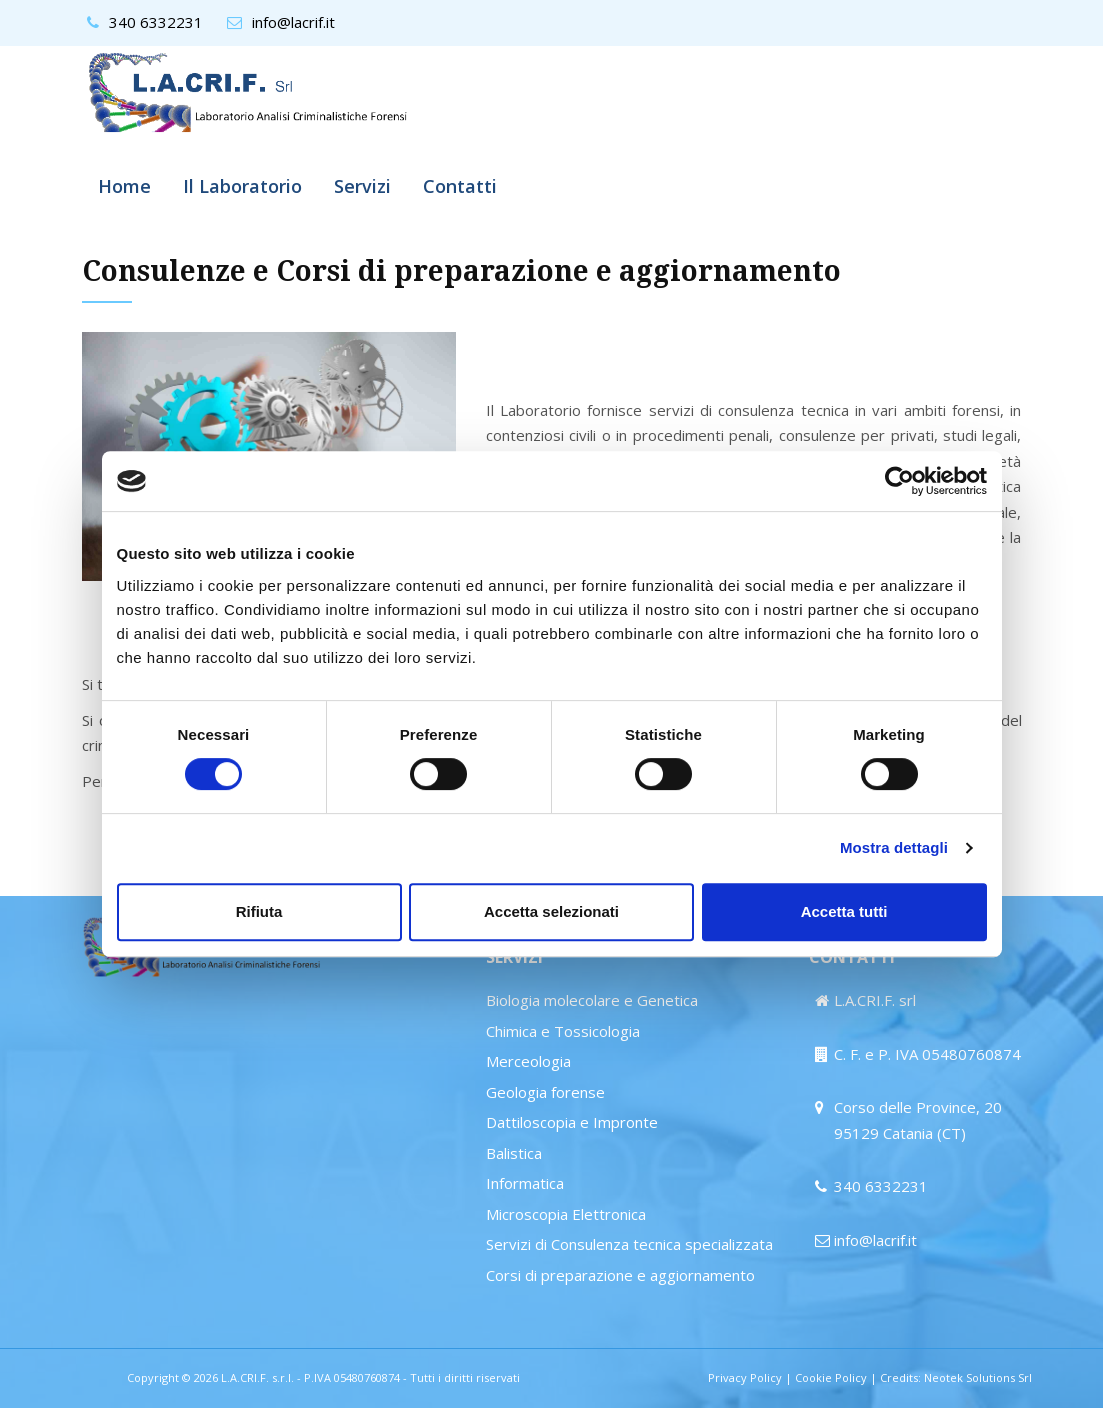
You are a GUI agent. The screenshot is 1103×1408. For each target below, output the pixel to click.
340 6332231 (156, 22)
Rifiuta (259, 911)
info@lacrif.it (293, 22)
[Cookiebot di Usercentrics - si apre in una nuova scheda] (899, 481)
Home (124, 186)
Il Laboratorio (242, 186)
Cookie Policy (831, 1377)
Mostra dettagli (894, 847)
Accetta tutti (844, 911)
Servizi (362, 186)
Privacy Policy (745, 1377)
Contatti (460, 186)
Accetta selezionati (551, 911)
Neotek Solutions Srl (978, 1377)
